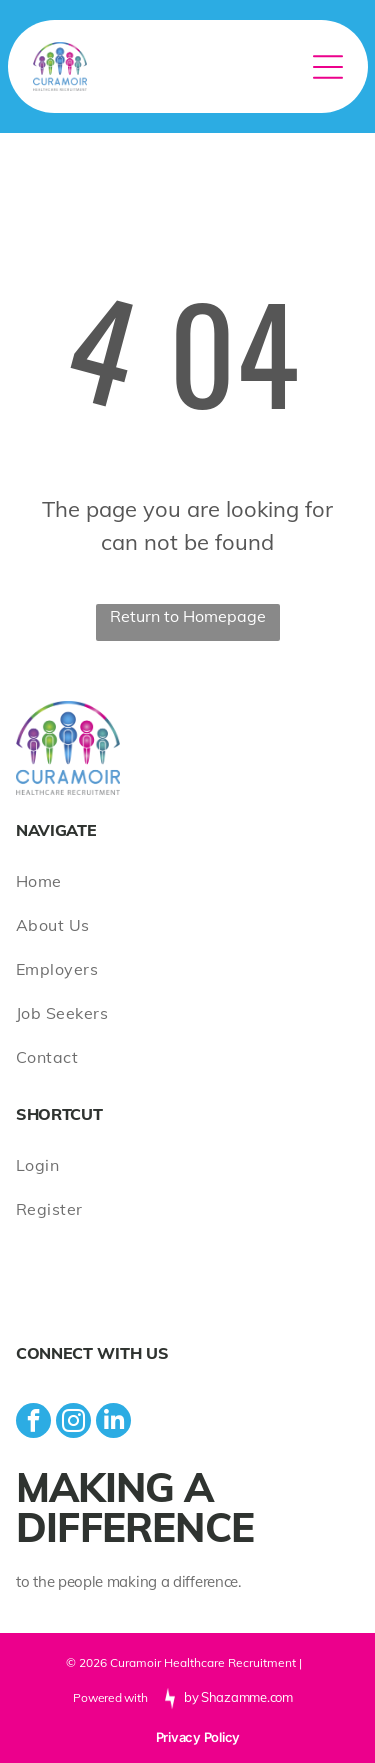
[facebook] (33, 1423)
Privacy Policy (198, 1737)
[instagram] (73, 1423)
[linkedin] (113, 1423)
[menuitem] (187, 881)
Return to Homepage (188, 616)
